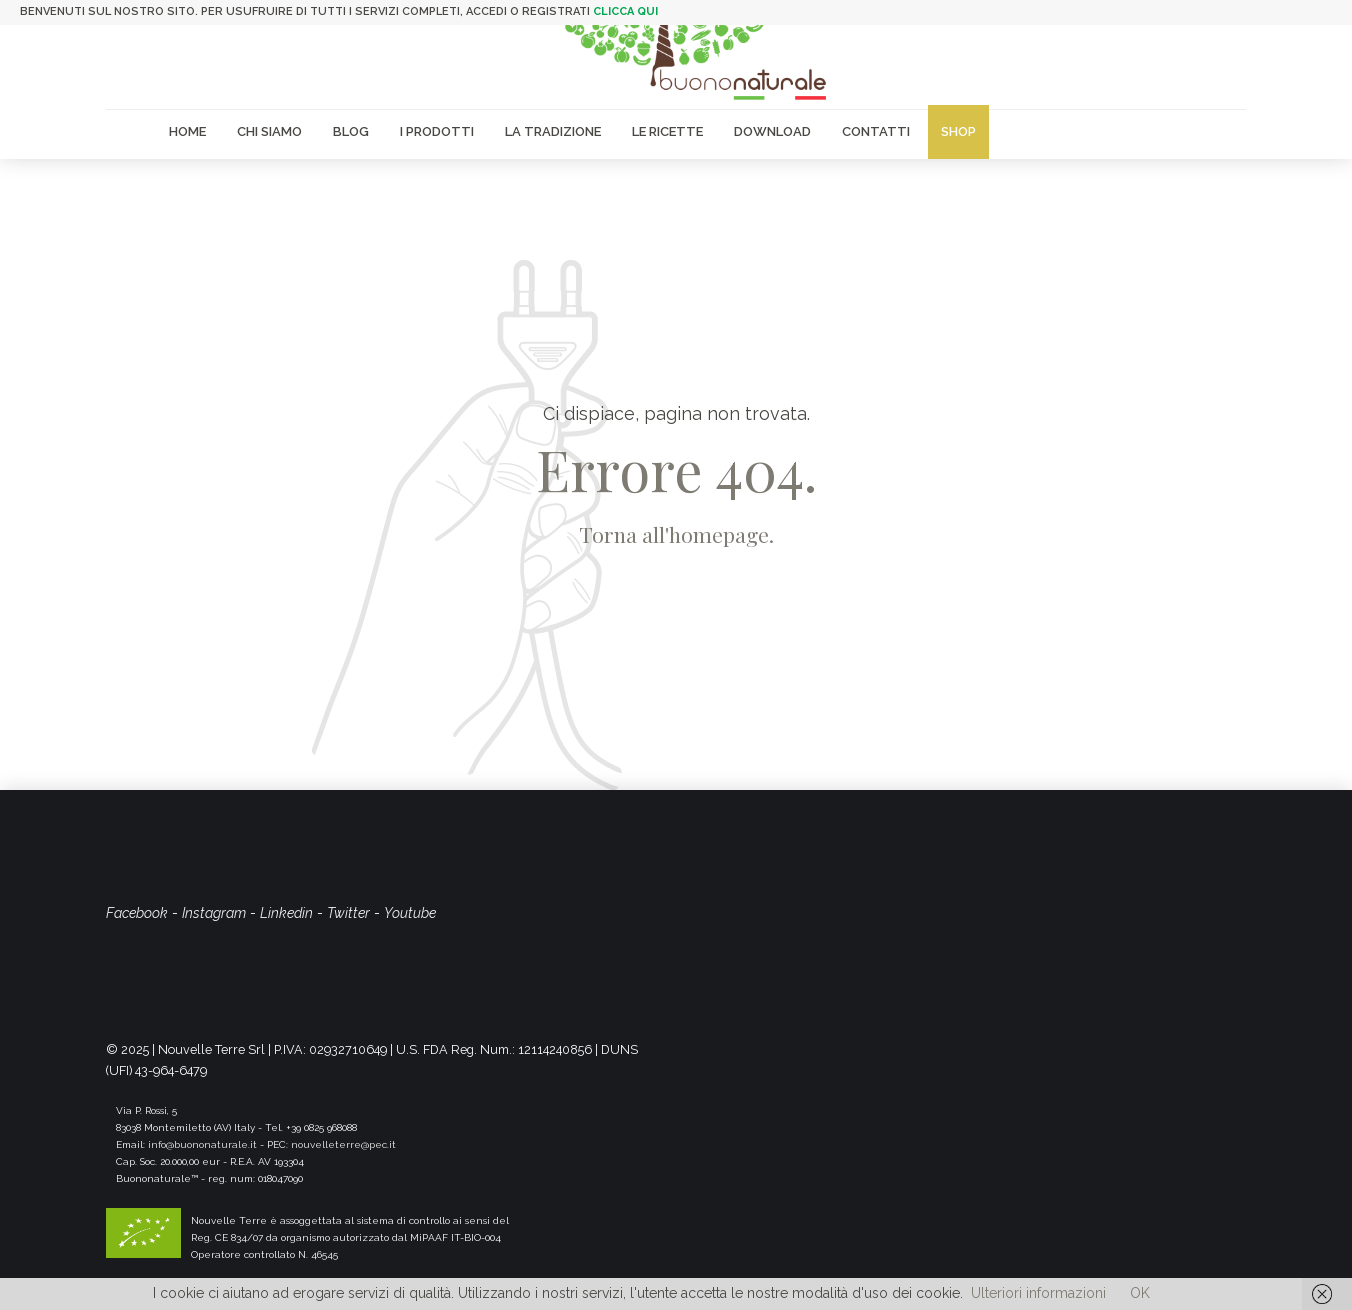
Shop (958, 131)
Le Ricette (667, 131)
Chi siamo (269, 131)
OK (1140, 1293)
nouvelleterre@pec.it (343, 1144)
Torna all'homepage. (676, 534)
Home (187, 131)
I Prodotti (437, 131)
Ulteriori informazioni (1038, 1293)
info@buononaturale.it (202, 1144)
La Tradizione (553, 131)
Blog (351, 131)
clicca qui (625, 11)
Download (772, 131)
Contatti (876, 131)
